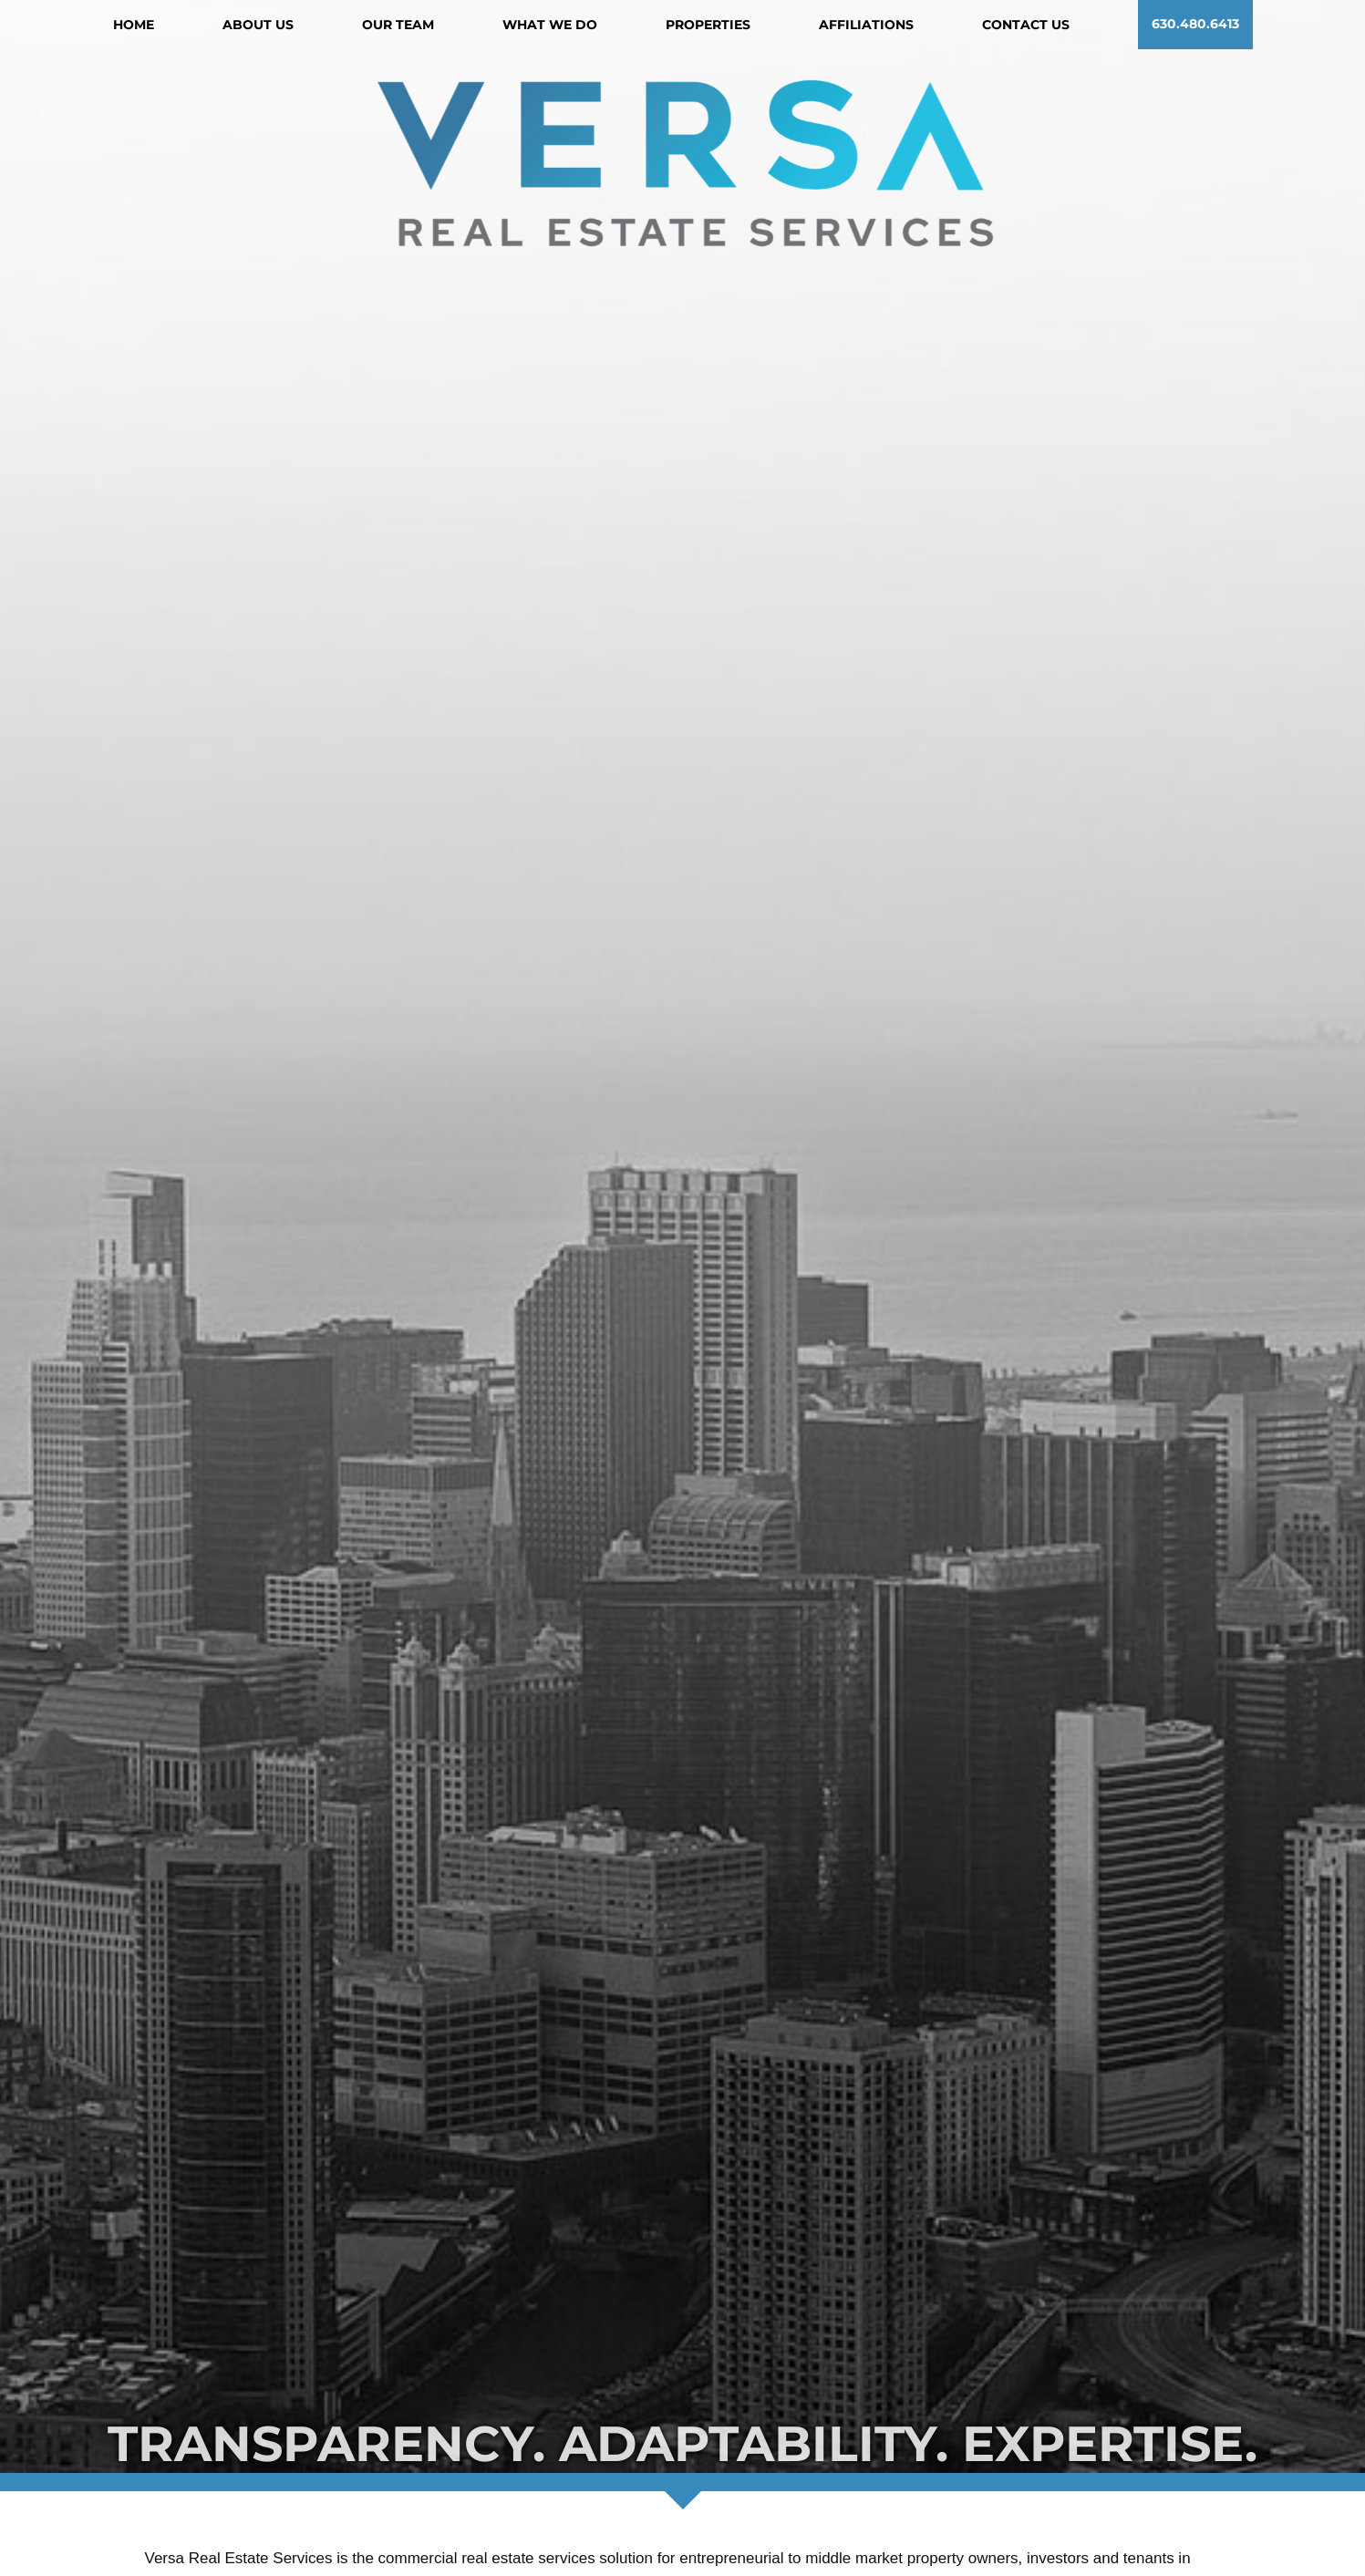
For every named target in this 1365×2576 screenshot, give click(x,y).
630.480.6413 (1195, 24)
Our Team (398, 24)
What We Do (549, 24)
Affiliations (866, 24)
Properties (708, 24)
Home (133, 24)
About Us (258, 24)
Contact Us (1026, 24)
